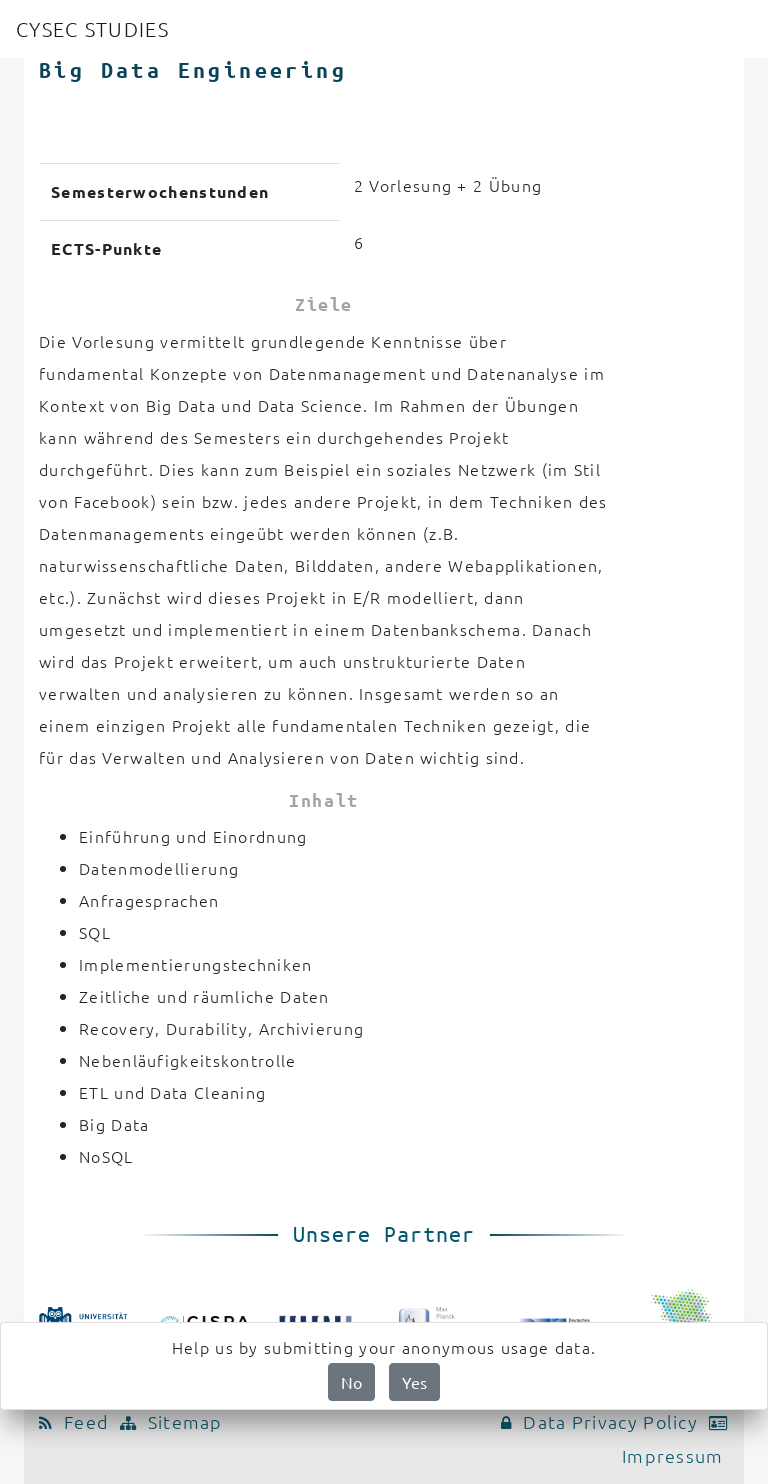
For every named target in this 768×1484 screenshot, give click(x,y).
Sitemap (174, 1421)
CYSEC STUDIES (92, 29)
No (351, 1382)
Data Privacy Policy (604, 1421)
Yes (414, 1382)
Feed (79, 1421)
